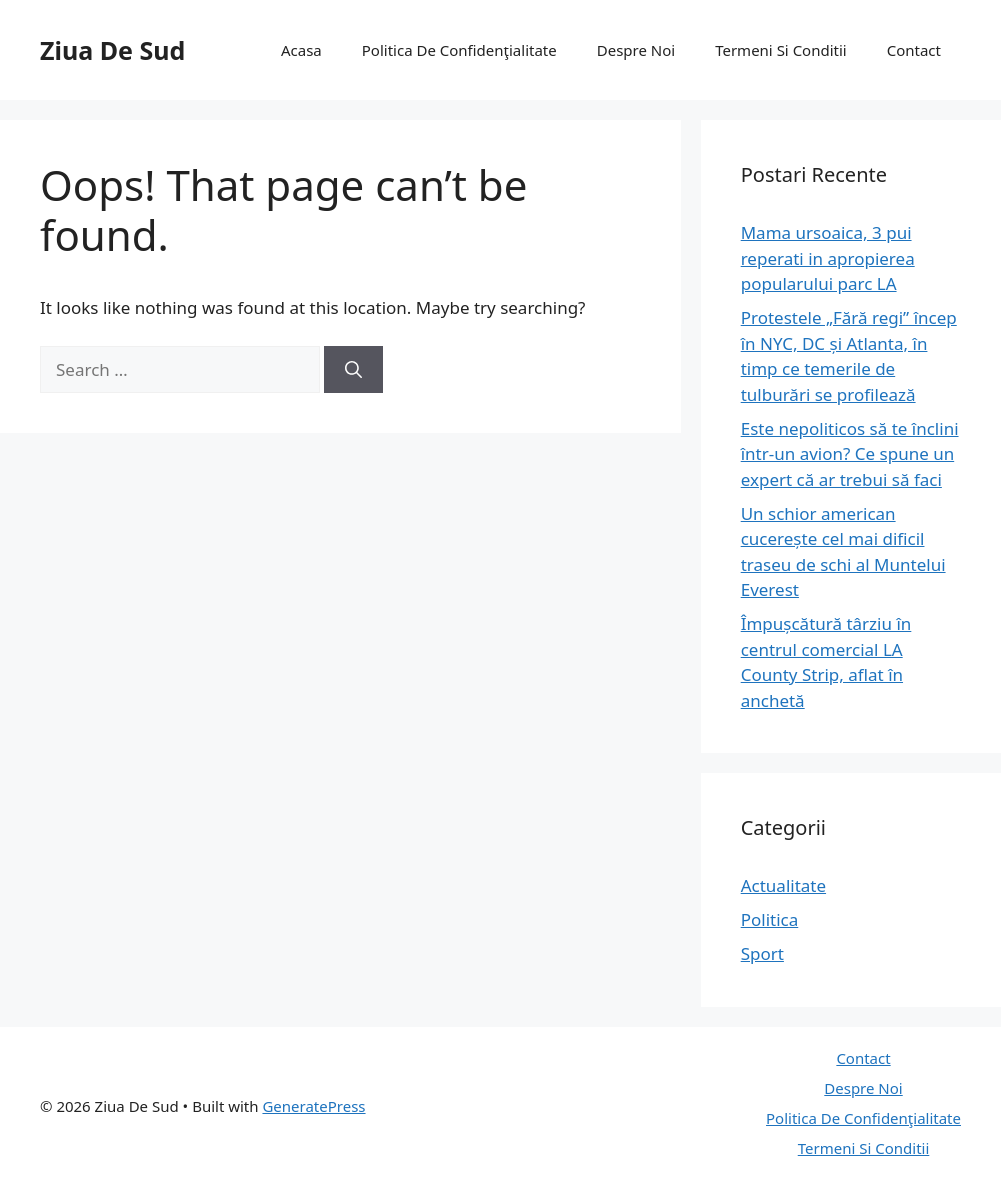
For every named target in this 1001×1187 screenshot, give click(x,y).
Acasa (301, 50)
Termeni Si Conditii (781, 50)
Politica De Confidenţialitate (459, 50)
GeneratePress (313, 1106)
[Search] (353, 370)
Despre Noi (636, 50)
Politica (770, 919)
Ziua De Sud (112, 50)
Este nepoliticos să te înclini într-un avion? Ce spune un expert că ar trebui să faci (850, 454)
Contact (914, 50)
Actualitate (783, 885)
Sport (762, 953)
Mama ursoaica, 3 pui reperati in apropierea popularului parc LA (828, 258)
